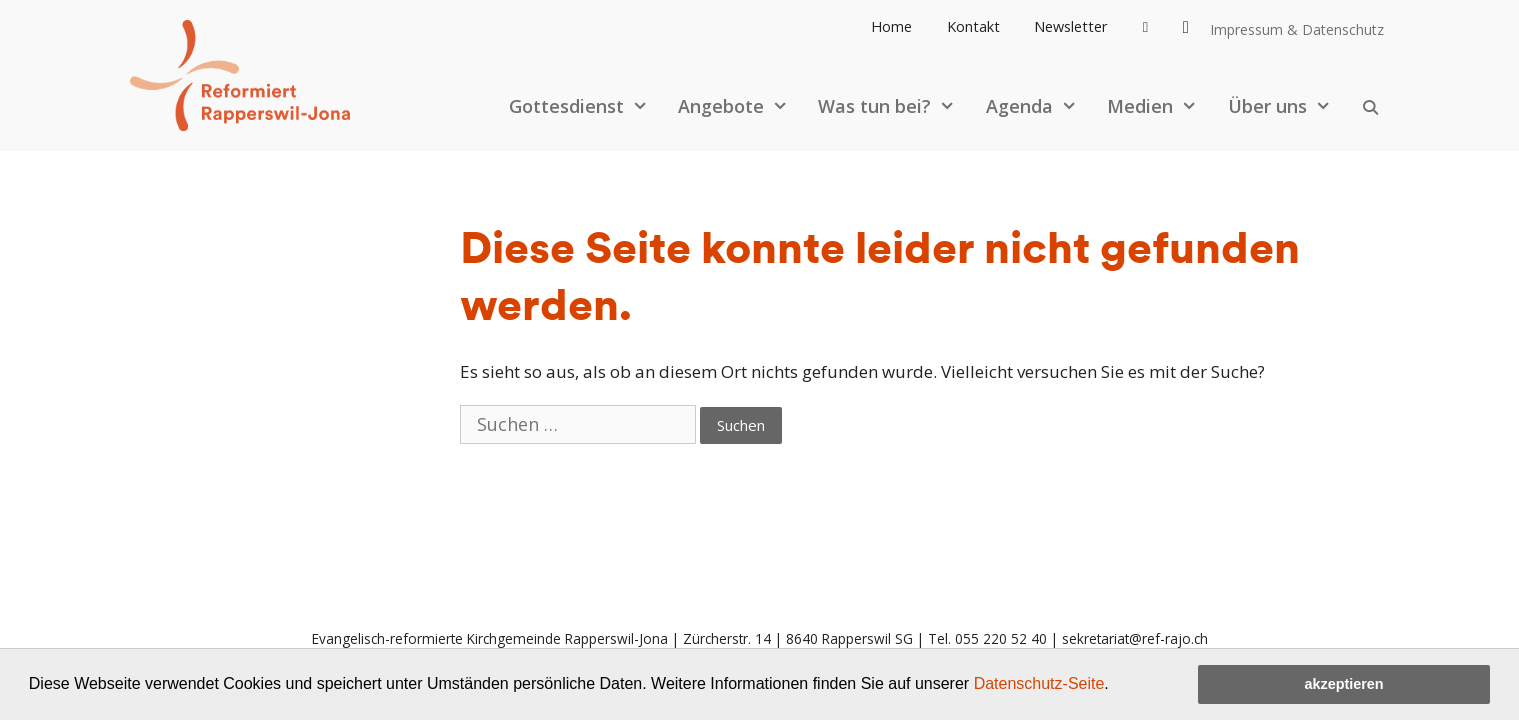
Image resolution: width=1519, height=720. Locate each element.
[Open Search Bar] (1370, 106)
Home (891, 26)
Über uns (1289, 106)
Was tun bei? (896, 106)
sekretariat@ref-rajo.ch (1135, 638)
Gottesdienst (588, 106)
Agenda (1041, 106)
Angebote (743, 106)
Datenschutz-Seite (1039, 683)
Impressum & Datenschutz (1297, 29)
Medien (1162, 106)
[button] (1116, 686)
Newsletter (1071, 26)
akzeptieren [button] (1343, 684)
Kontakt (973, 26)
